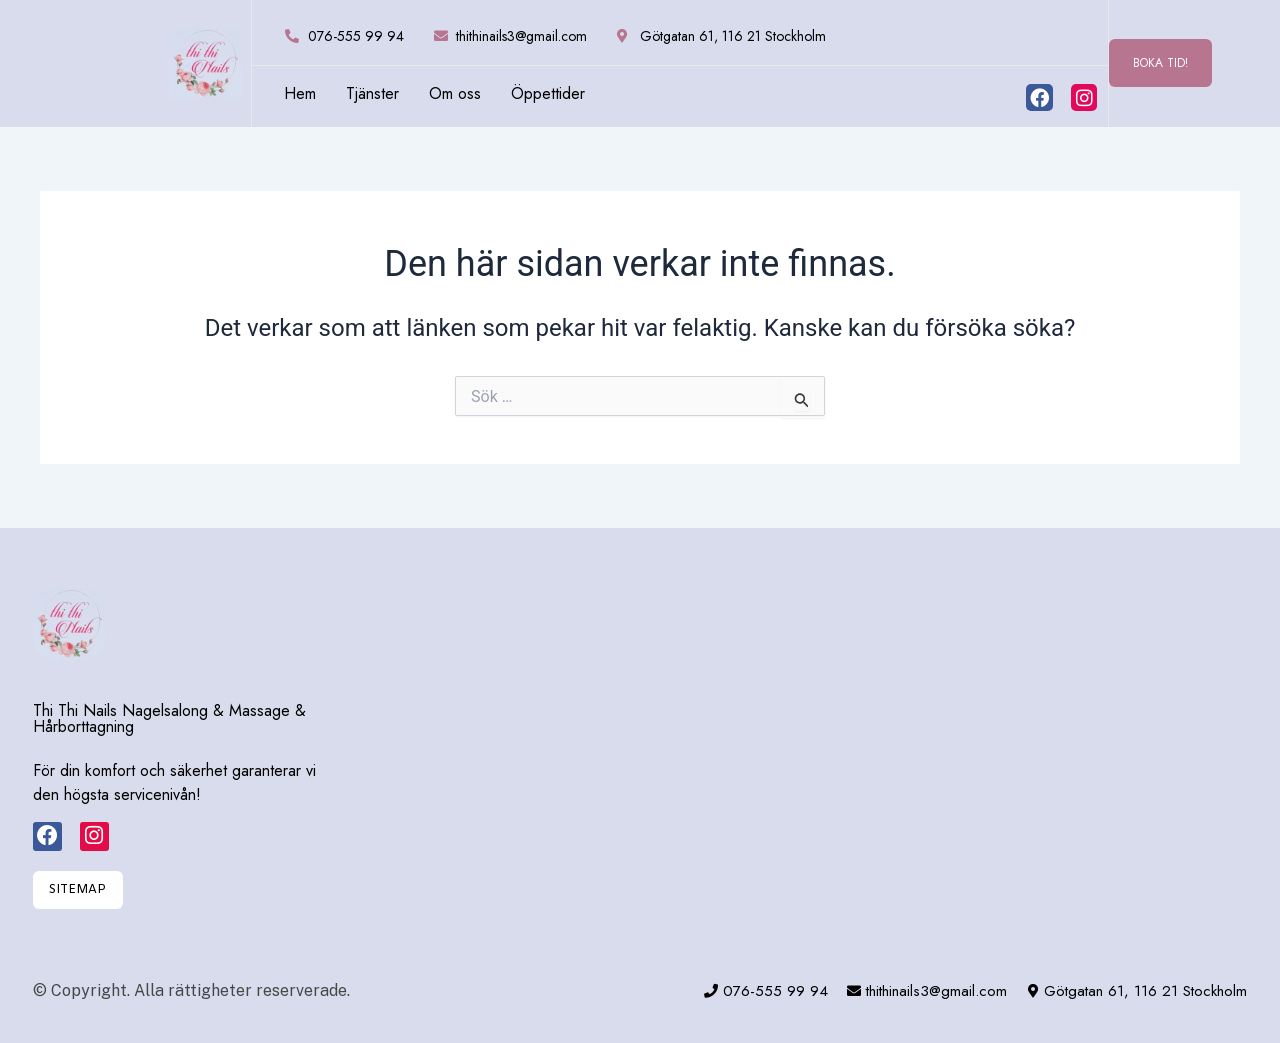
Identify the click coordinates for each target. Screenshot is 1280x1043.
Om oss (455, 94)
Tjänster (372, 94)
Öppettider (548, 94)
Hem (300, 94)
